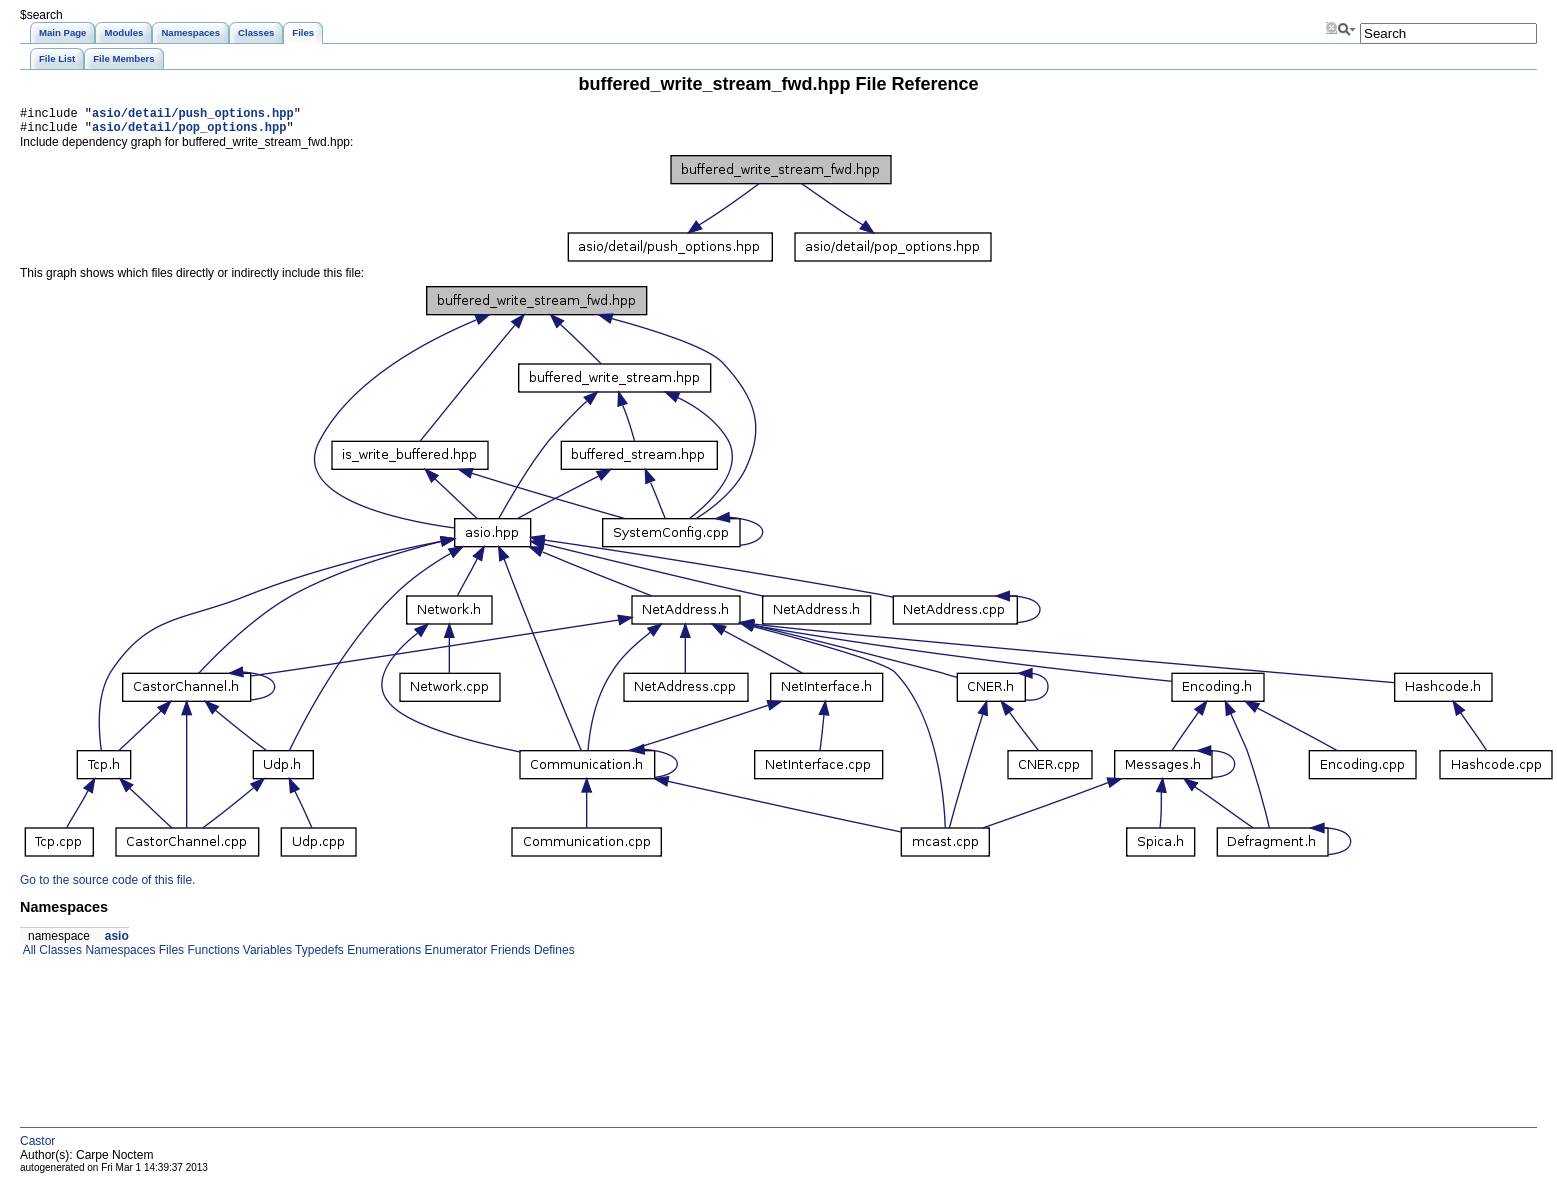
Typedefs (318, 956)
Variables (265, 956)
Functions (211, 956)
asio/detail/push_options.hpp (193, 115)
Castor (37, 1147)
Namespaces (118, 956)
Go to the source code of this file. (107, 886)
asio (117, 942)
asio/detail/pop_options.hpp (189, 132)
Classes (59, 956)
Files (169, 956)
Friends (508, 956)
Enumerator (454, 956)
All (28, 956)
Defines (553, 956)
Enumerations (382, 956)
